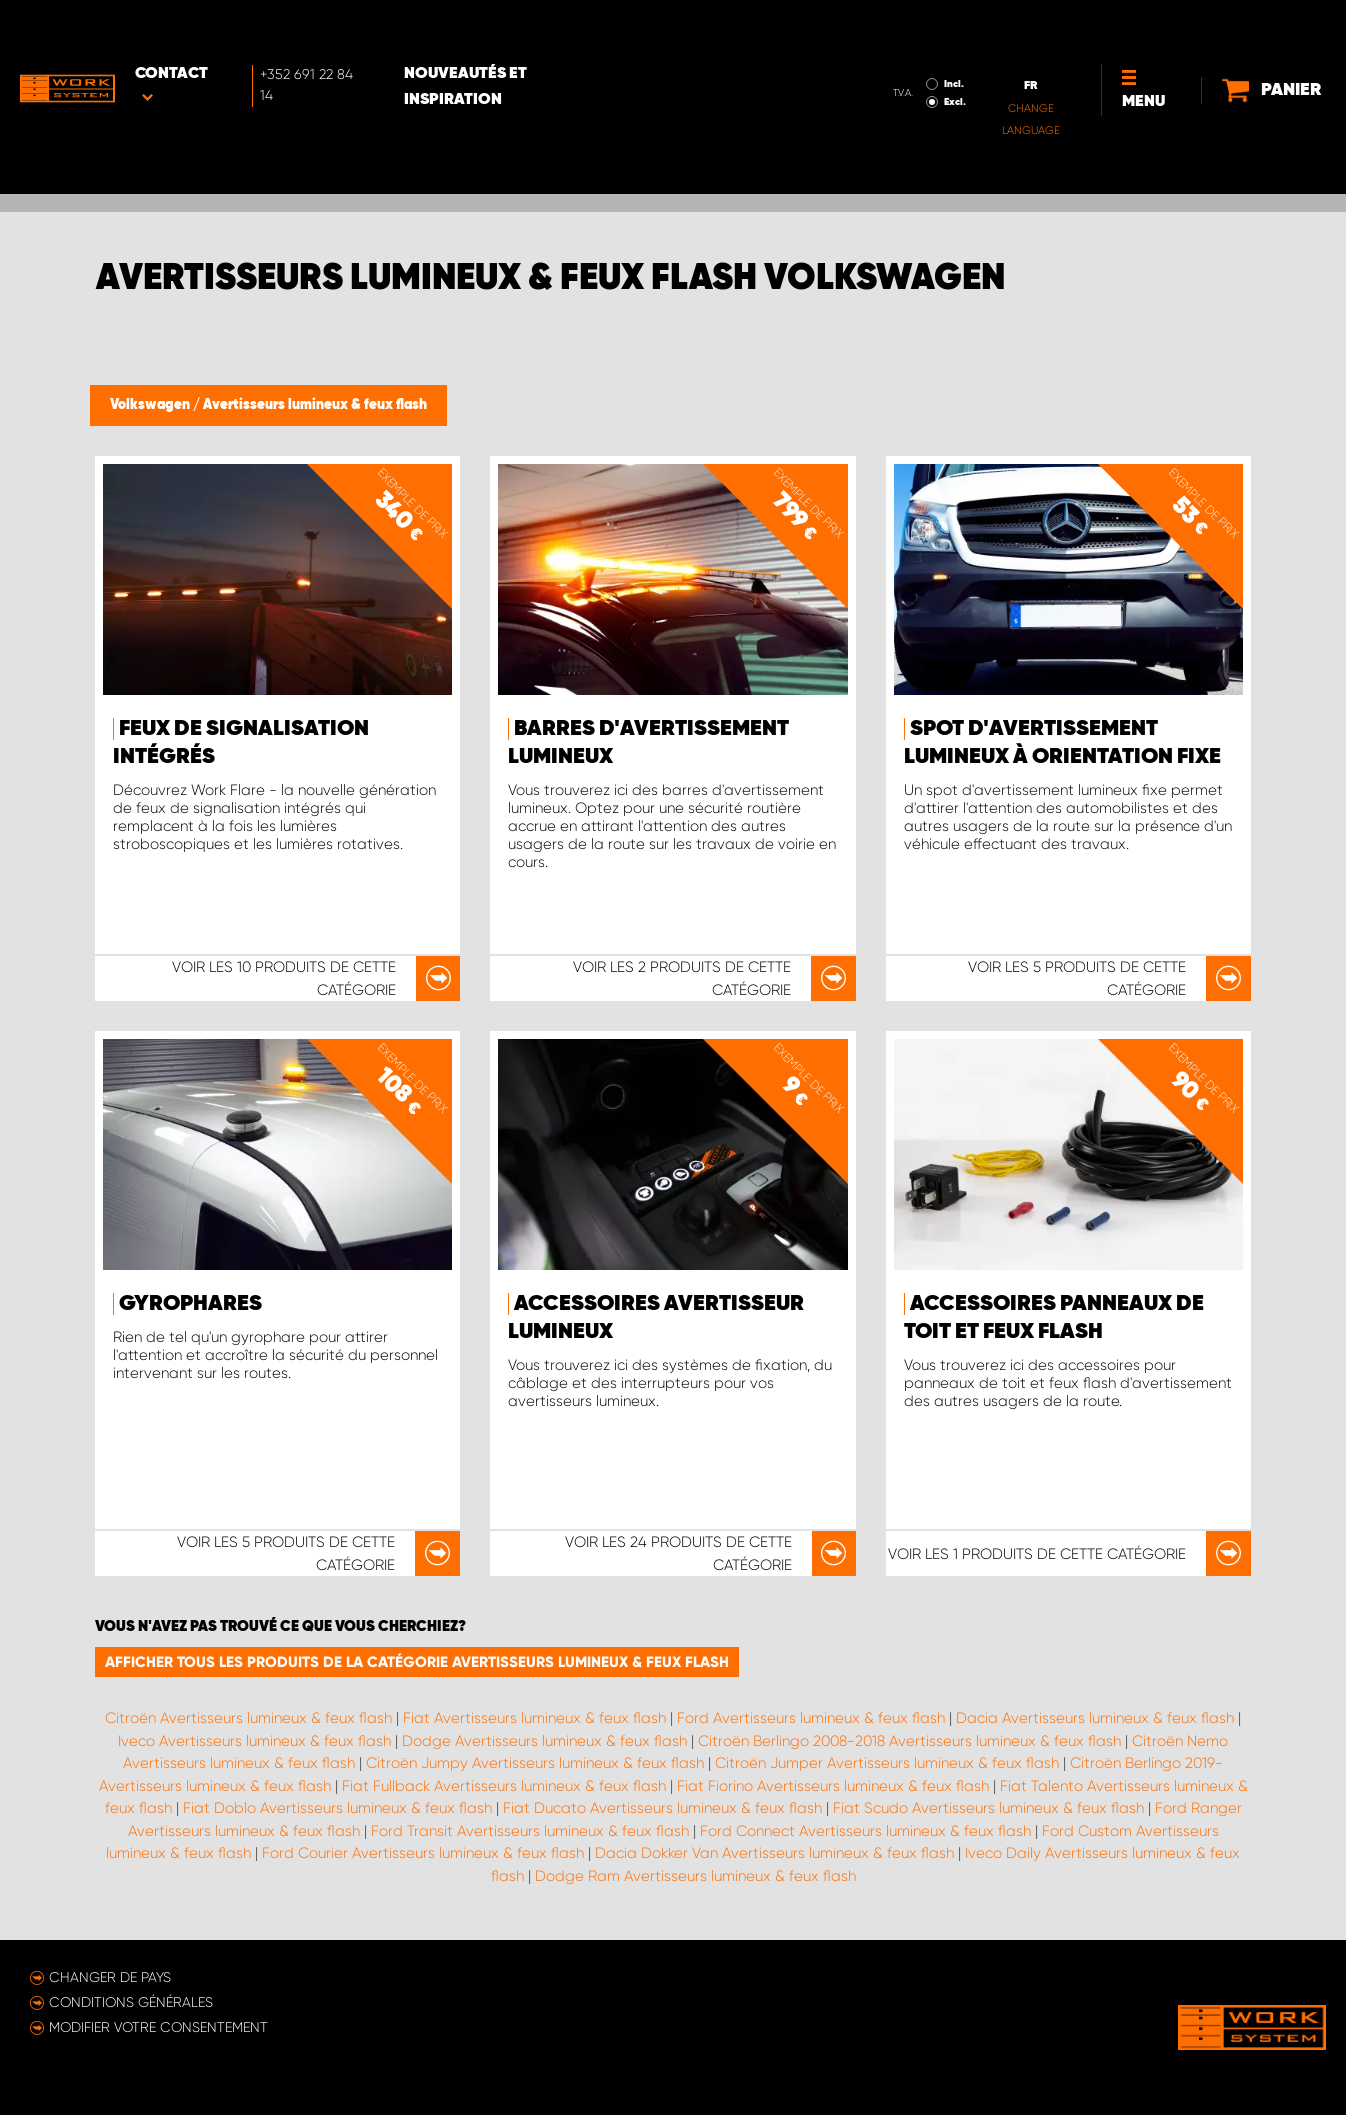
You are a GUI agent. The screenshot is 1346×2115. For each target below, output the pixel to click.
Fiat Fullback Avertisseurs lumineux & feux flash (504, 1786)
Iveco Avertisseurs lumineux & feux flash (254, 1741)
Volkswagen (151, 405)
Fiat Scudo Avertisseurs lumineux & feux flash (988, 1808)
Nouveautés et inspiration (533, 31)
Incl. (887, 28)
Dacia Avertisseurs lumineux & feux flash (1095, 1718)
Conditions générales (131, 2002)
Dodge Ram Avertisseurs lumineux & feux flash (695, 1876)
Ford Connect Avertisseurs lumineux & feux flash (865, 1831)
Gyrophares (190, 1304)
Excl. (888, 46)
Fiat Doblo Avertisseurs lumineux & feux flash (337, 1808)
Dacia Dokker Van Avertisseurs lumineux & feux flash (774, 1853)
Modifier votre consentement (158, 2027)
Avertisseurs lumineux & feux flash (315, 405)
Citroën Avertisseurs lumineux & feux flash (248, 1718)
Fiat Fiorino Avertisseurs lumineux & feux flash (833, 1786)
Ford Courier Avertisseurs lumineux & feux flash (423, 1853)
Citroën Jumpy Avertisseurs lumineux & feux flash (535, 1763)
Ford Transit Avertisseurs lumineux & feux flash (530, 1831)
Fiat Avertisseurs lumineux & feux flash (534, 1718)
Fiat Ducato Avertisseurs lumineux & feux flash (662, 1808)
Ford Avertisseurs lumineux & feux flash (811, 1718)
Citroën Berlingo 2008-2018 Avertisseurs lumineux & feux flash (909, 1741)
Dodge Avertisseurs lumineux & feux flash (544, 1741)
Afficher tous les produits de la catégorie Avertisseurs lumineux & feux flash (417, 1662)
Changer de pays (110, 1977)
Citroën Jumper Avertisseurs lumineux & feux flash (887, 1763)
